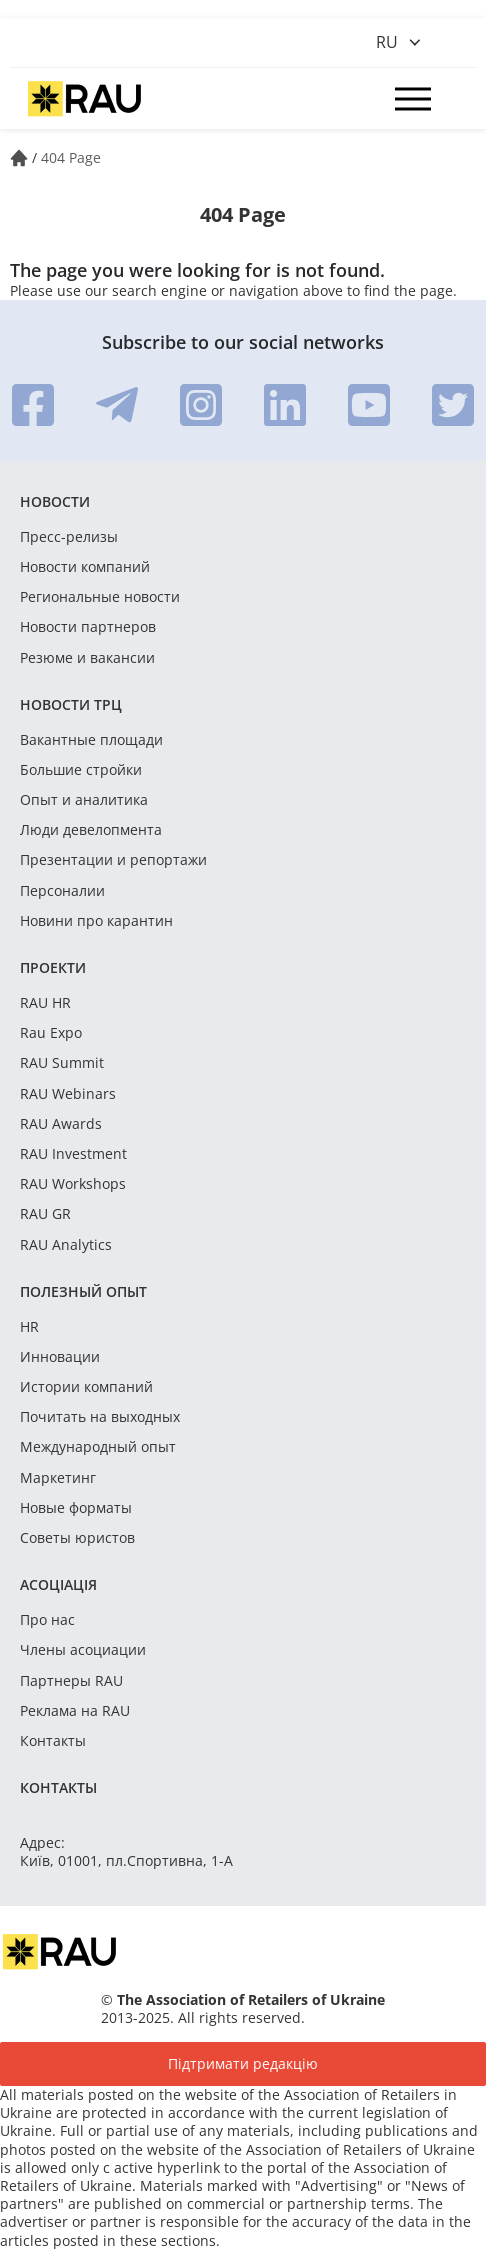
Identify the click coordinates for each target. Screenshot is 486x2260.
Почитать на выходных (100, 1417)
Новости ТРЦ (71, 704)
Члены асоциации (83, 1650)
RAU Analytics (66, 1245)
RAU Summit (62, 1063)
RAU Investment (73, 1154)
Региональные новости (100, 597)
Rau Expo (51, 1033)
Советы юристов (77, 1538)
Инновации (60, 1357)
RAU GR (45, 1214)
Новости (55, 501)
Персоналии (62, 891)
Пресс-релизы (69, 537)
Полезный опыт (83, 1291)
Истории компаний (86, 1387)
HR (29, 1327)
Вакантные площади (91, 740)
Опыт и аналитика (84, 800)
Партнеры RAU (71, 1681)
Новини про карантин (96, 921)
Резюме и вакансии (87, 658)
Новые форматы (76, 1508)
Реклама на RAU (75, 1711)
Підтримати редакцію (243, 2063)
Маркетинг (58, 1478)
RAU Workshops (73, 1184)
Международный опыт (98, 1447)
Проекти (53, 967)
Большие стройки (81, 770)
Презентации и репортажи (113, 860)
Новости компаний (85, 567)
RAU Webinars (68, 1094)
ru (387, 42)
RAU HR (45, 1003)
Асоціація (58, 1584)
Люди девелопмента (91, 830)
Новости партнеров (88, 627)
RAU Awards (61, 1124)
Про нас (47, 1620)
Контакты (53, 1741)
